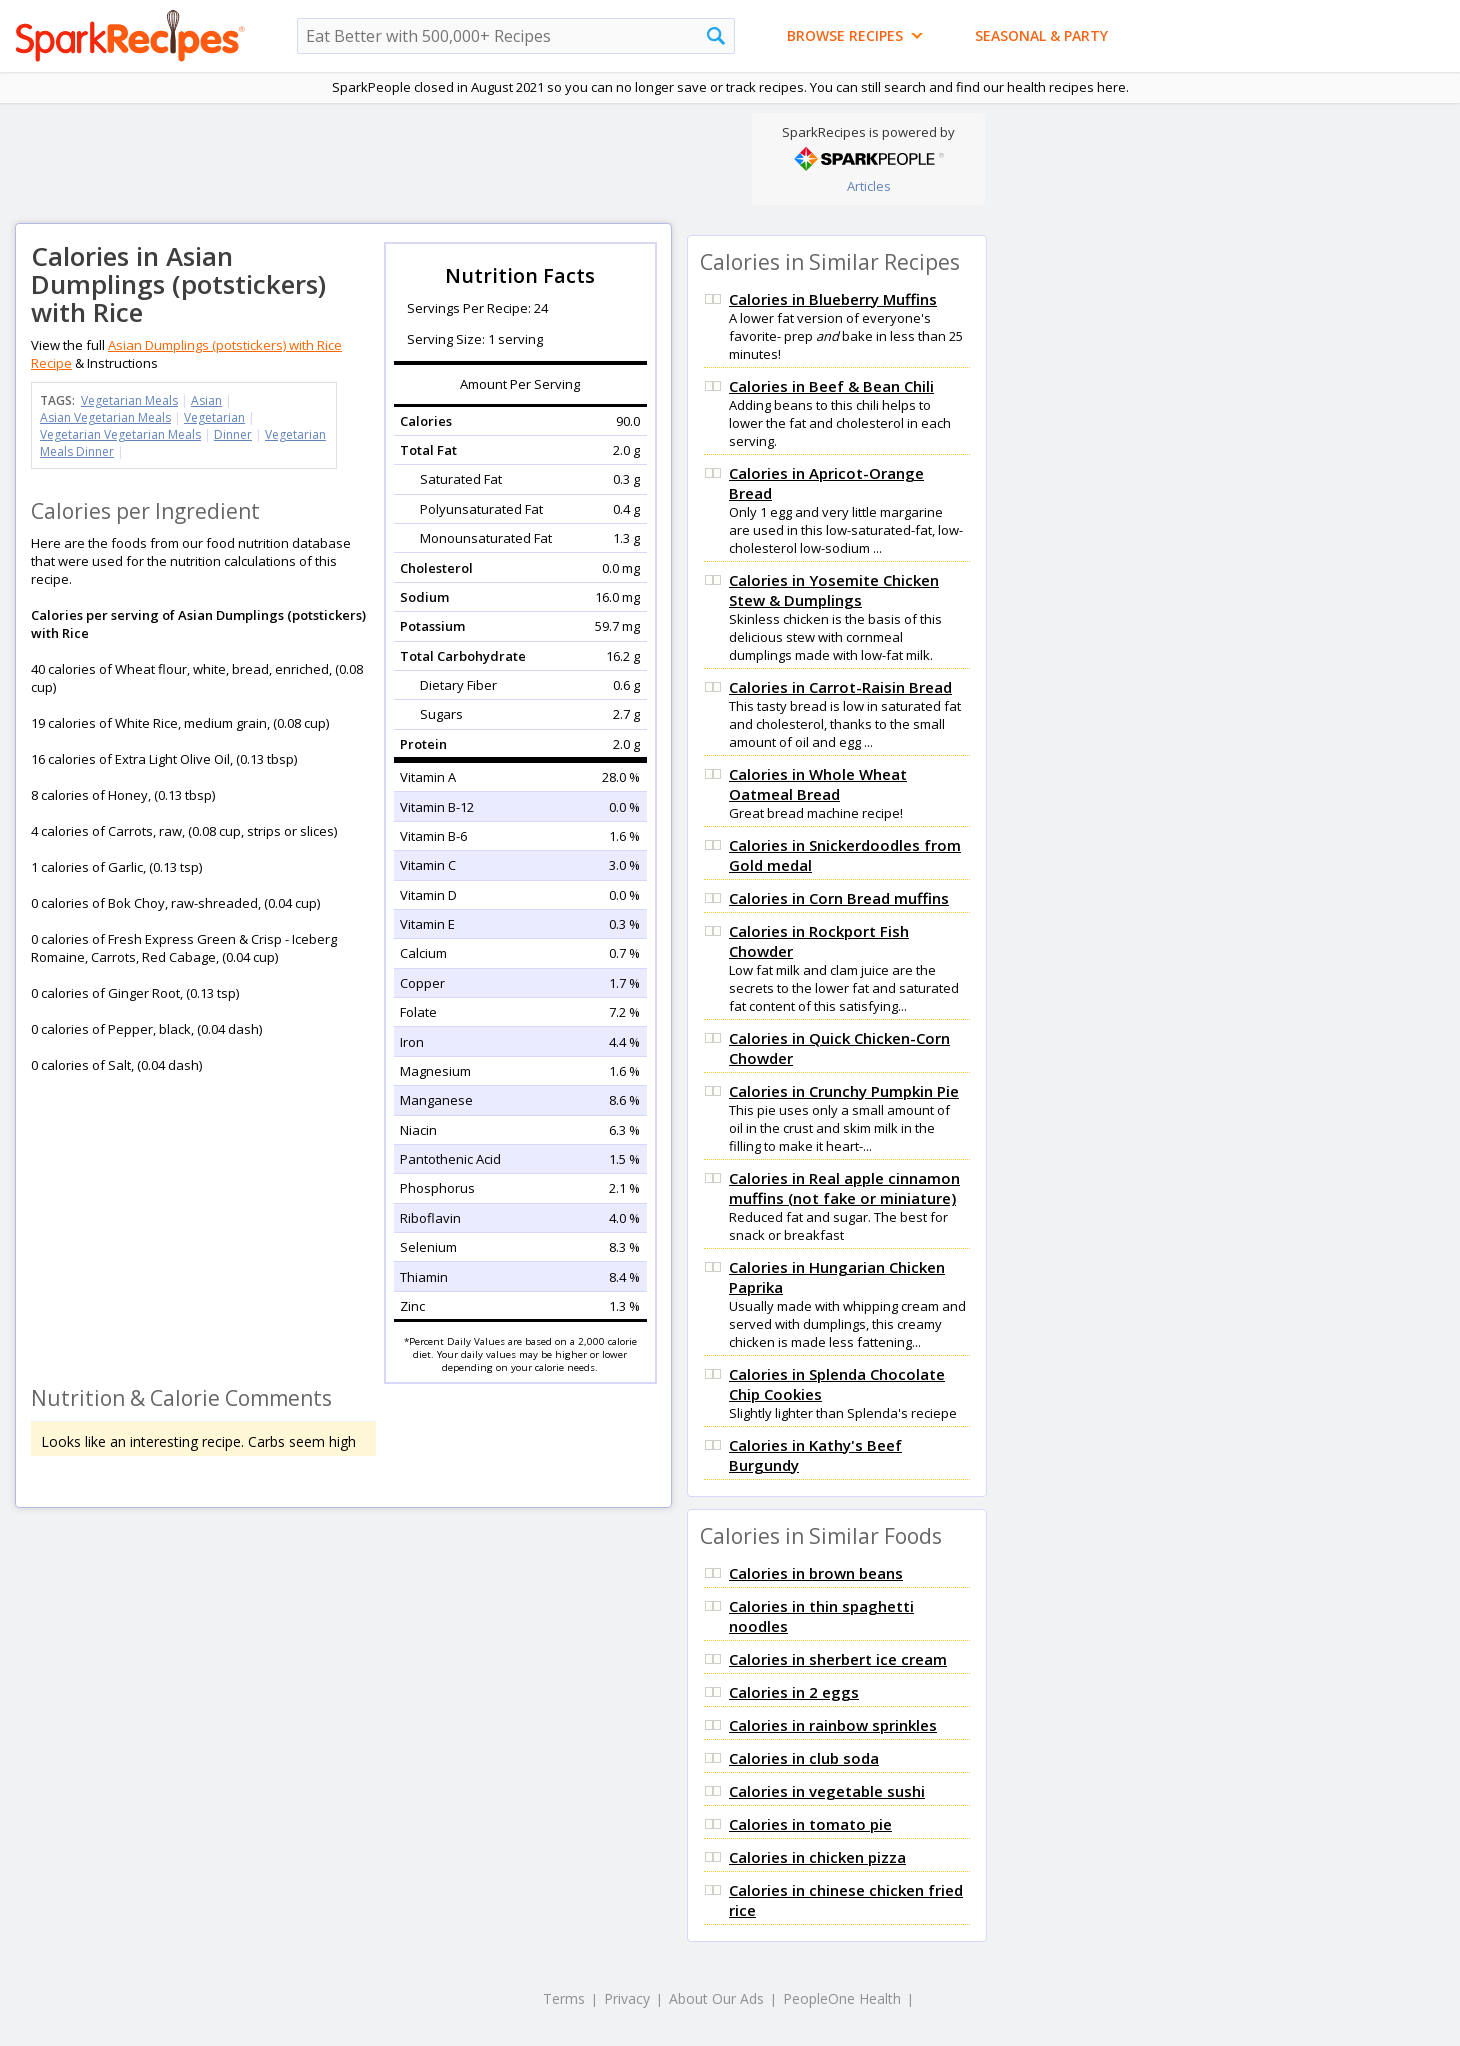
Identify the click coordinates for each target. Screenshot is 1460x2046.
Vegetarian (214, 417)
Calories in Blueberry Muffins (833, 299)
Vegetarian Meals (129, 400)
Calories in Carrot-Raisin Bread (840, 687)
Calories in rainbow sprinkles (833, 1725)
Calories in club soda (804, 1758)
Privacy (627, 1998)
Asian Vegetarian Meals (105, 417)
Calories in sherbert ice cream (838, 1659)
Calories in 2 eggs (794, 1692)
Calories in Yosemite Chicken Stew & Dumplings (834, 590)
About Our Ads (716, 1998)
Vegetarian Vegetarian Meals (120, 434)
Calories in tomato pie (810, 1824)
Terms (564, 1998)
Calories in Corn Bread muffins (839, 898)
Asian (206, 400)
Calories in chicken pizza (817, 1857)
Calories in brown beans (816, 1573)
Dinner (233, 434)
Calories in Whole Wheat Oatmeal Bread (818, 784)
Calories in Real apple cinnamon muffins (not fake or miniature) (844, 1188)
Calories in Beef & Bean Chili (831, 386)
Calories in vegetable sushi (827, 1791)
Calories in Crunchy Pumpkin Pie (844, 1091)
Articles (869, 186)
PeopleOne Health (842, 1998)
